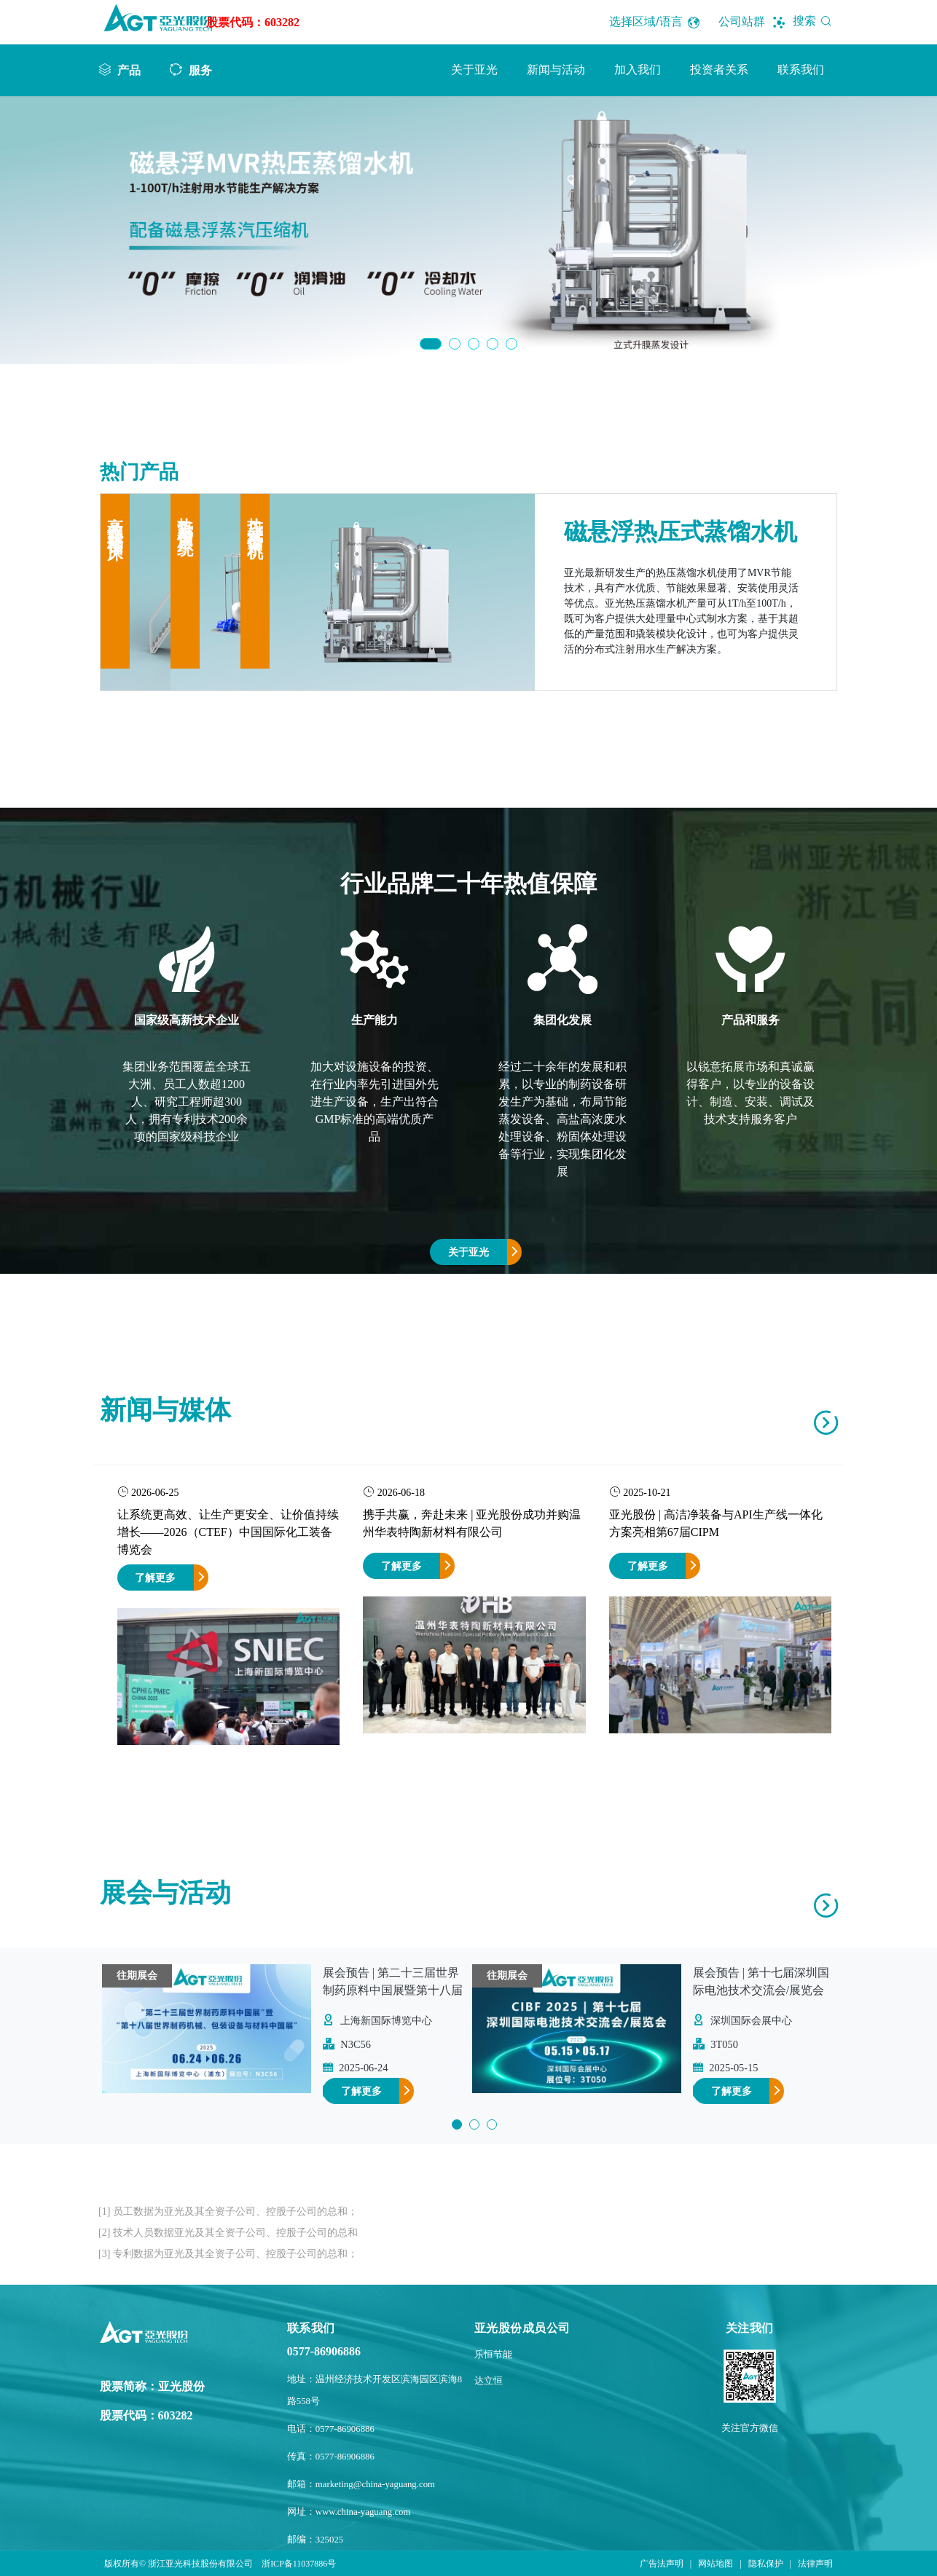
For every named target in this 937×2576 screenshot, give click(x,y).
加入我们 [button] (637, 69)
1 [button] (431, 344)
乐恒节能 (493, 2354)
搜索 (815, 21)
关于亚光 (468, 1252)
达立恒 (488, 2381)
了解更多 (155, 1577)
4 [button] (492, 344)
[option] (468, 230)
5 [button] (511, 344)
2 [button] (454, 344)
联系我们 (800, 69)
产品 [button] (129, 70)
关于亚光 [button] (474, 69)
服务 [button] (200, 70)
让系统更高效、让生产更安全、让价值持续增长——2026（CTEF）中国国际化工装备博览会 (228, 1532)
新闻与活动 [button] (556, 69)
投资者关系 (719, 69)
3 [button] (473, 344)
